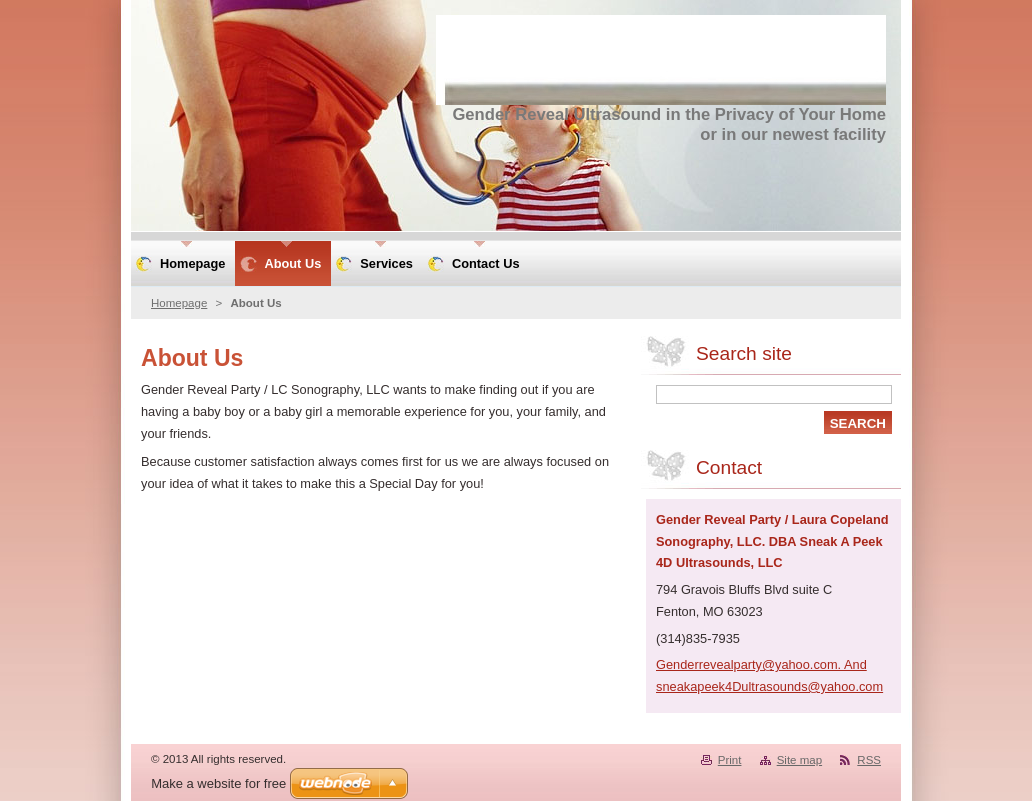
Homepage (179, 303)
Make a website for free (218, 783)
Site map (799, 760)
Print (730, 760)
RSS (869, 760)
